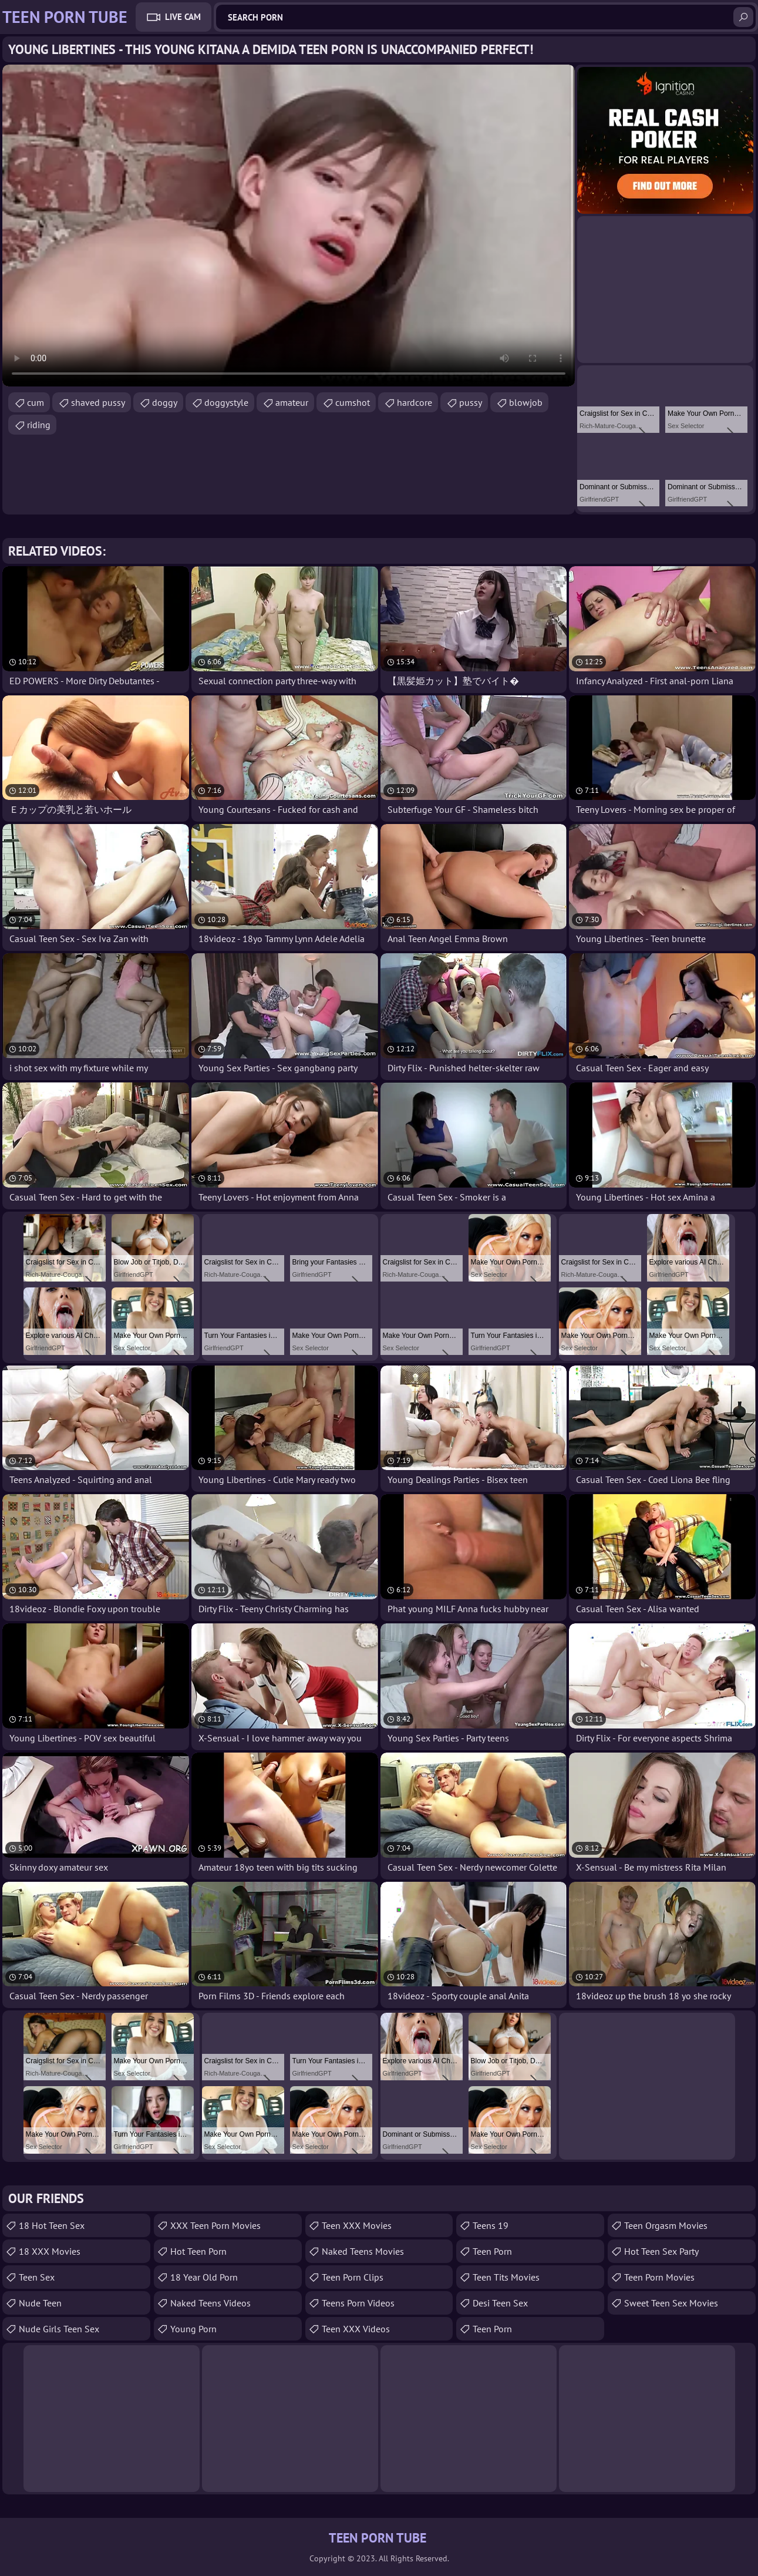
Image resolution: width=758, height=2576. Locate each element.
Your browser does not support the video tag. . (288, 225)
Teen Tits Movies (506, 2277)
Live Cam (183, 16)
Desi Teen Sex (500, 2303)
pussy (470, 402)
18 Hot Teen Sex (52, 2225)
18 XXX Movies (49, 2251)
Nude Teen (40, 2303)
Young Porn (193, 2329)
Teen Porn (492, 2251)
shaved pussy (98, 402)
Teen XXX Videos (356, 2329)
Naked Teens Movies (363, 2251)
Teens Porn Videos (358, 2303)
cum (35, 402)
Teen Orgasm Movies (666, 2225)
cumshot (352, 402)
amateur (291, 402)
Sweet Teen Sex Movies (671, 2303)
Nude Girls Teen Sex (59, 2329)
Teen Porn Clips (352, 2277)
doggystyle (226, 402)
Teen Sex (37, 2277)
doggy (164, 402)
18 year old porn (204, 2277)
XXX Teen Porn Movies (215, 2225)
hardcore (414, 402)
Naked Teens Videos (210, 2303)
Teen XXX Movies (357, 2225)
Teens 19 (490, 2225)
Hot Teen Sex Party (661, 2251)
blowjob (526, 402)
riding (38, 425)
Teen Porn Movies (659, 2277)
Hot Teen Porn (198, 2251)
